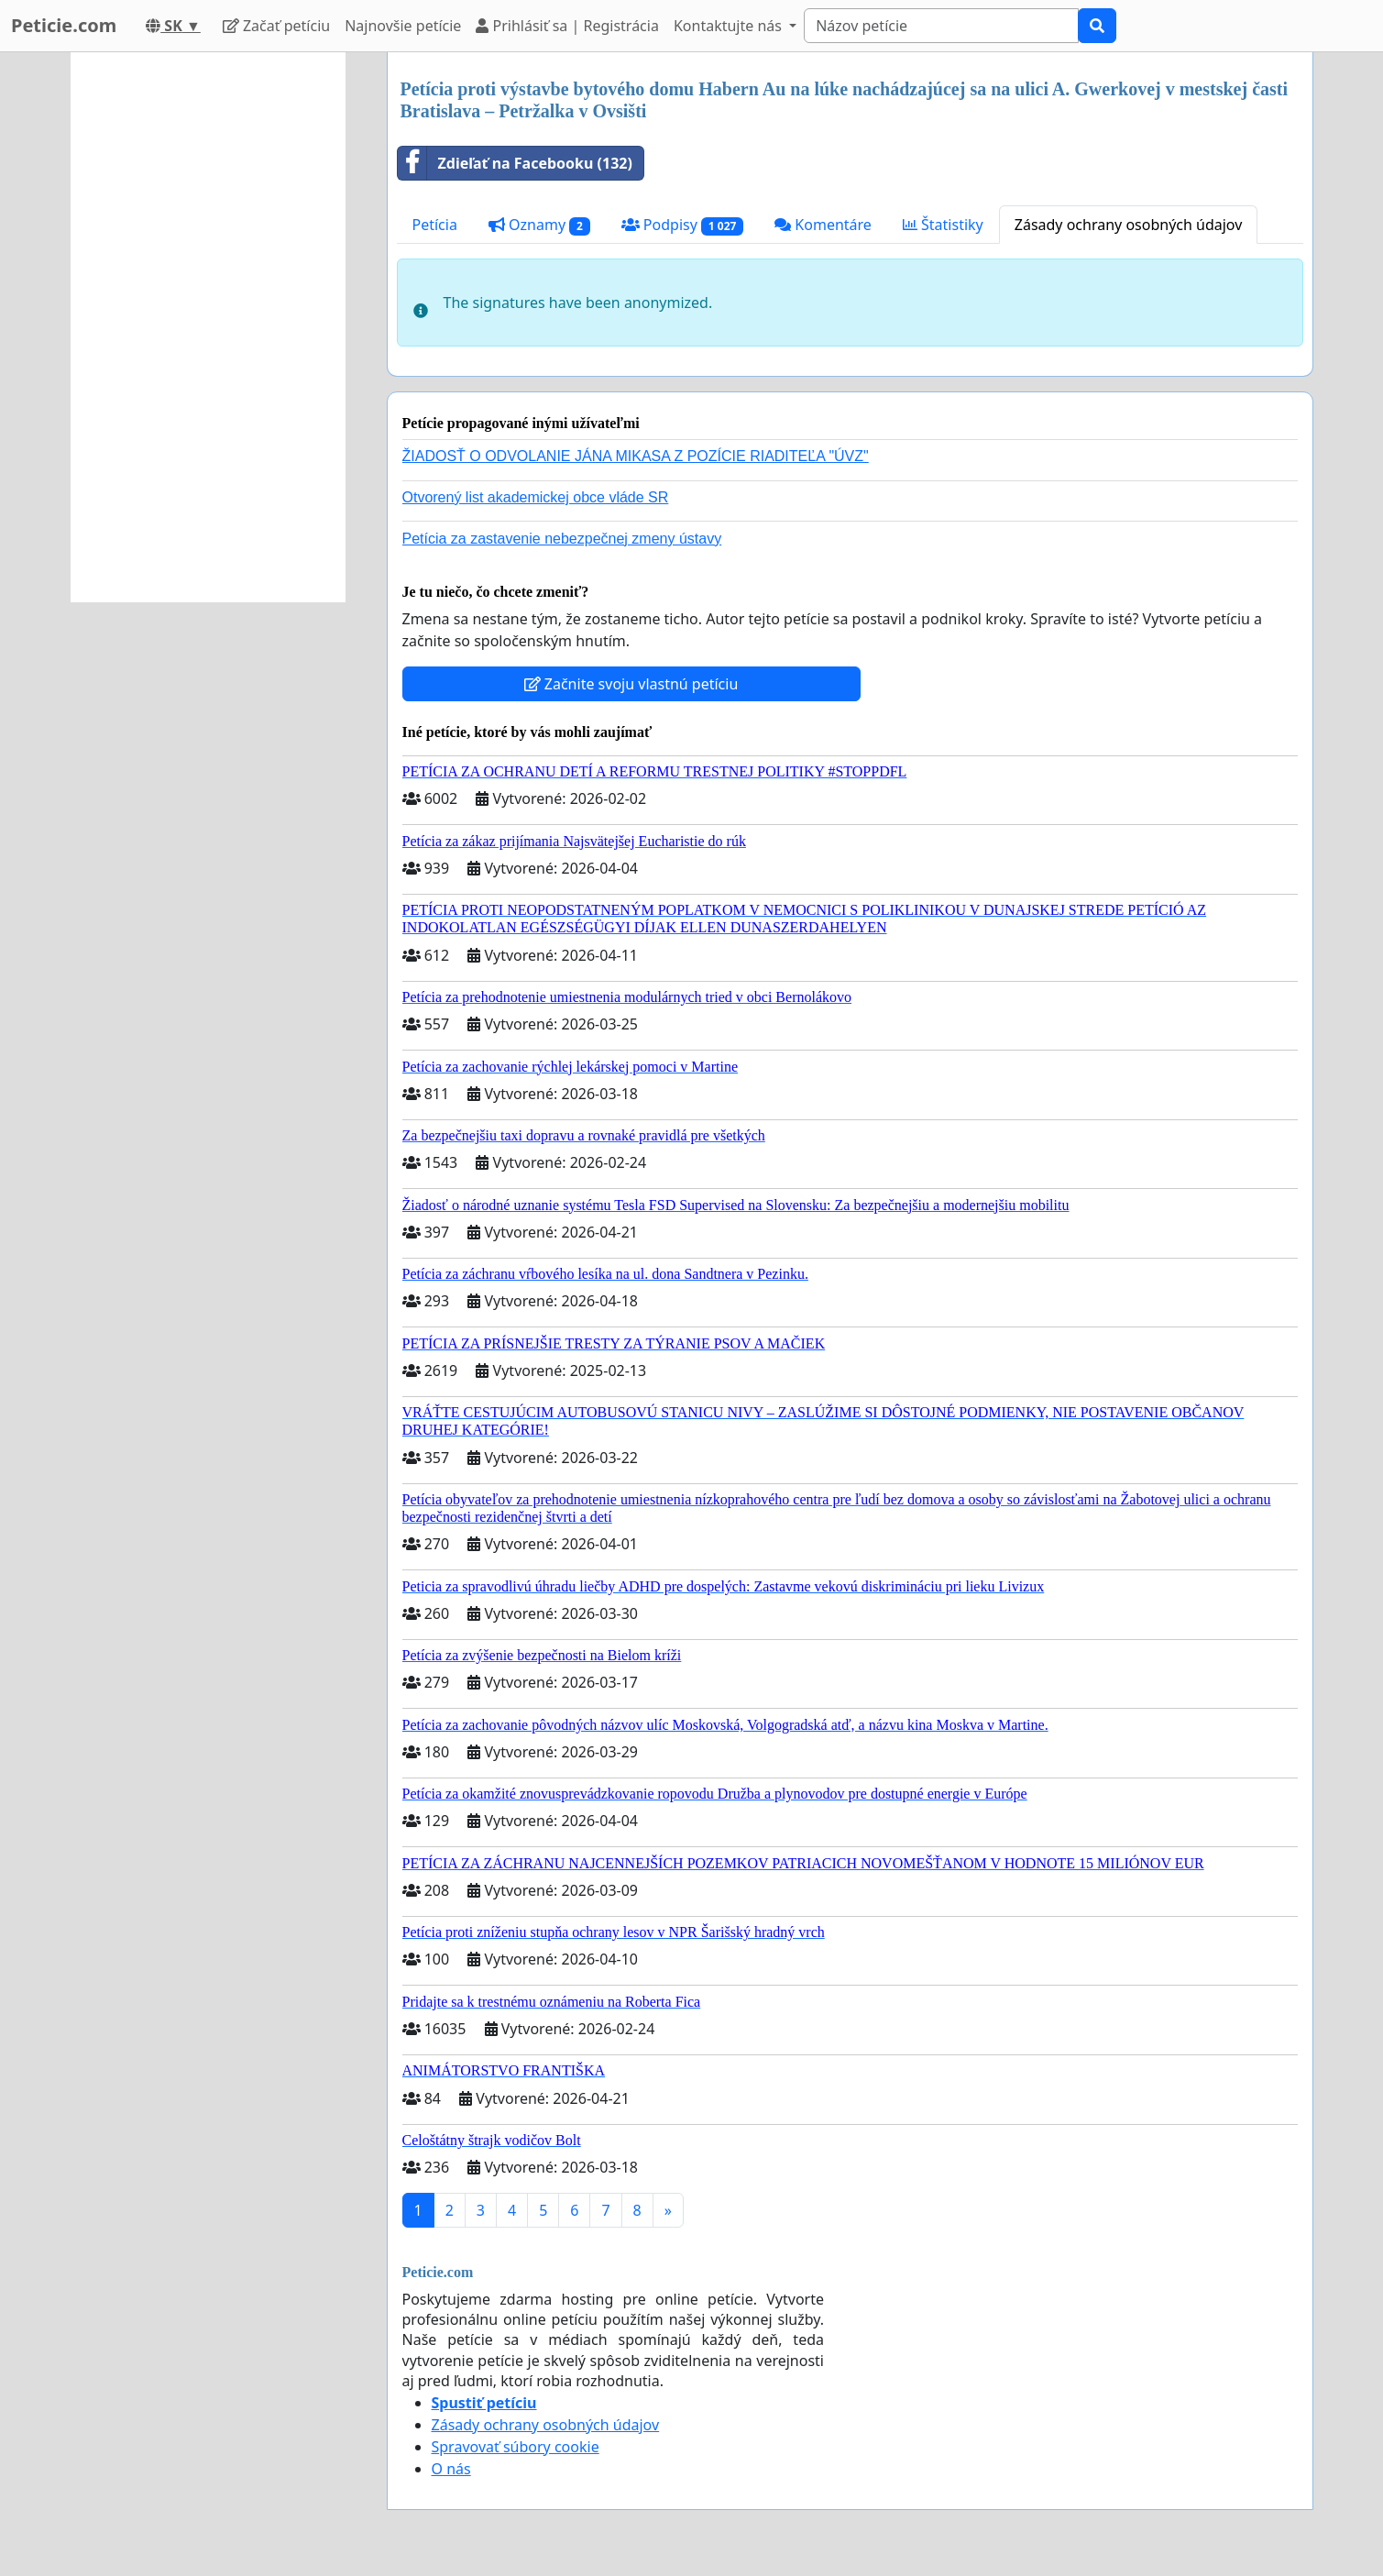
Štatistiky (943, 225)
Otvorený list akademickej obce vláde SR (535, 497)
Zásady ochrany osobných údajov (1129, 225)
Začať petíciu (276, 26)
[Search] (941, 25)
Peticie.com (63, 25)
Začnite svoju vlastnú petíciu (631, 684)
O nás (451, 2469)
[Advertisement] (208, 327)
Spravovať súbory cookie (515, 2447)
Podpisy (682, 225)
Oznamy (539, 225)
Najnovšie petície (403, 26)
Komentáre (823, 225)
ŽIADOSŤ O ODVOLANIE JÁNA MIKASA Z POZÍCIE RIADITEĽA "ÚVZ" (635, 456)
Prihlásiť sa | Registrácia (567, 26)
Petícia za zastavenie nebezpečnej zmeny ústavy (562, 538)
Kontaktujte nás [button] (729, 26)
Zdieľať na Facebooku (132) (515, 163)
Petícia (434, 225)
